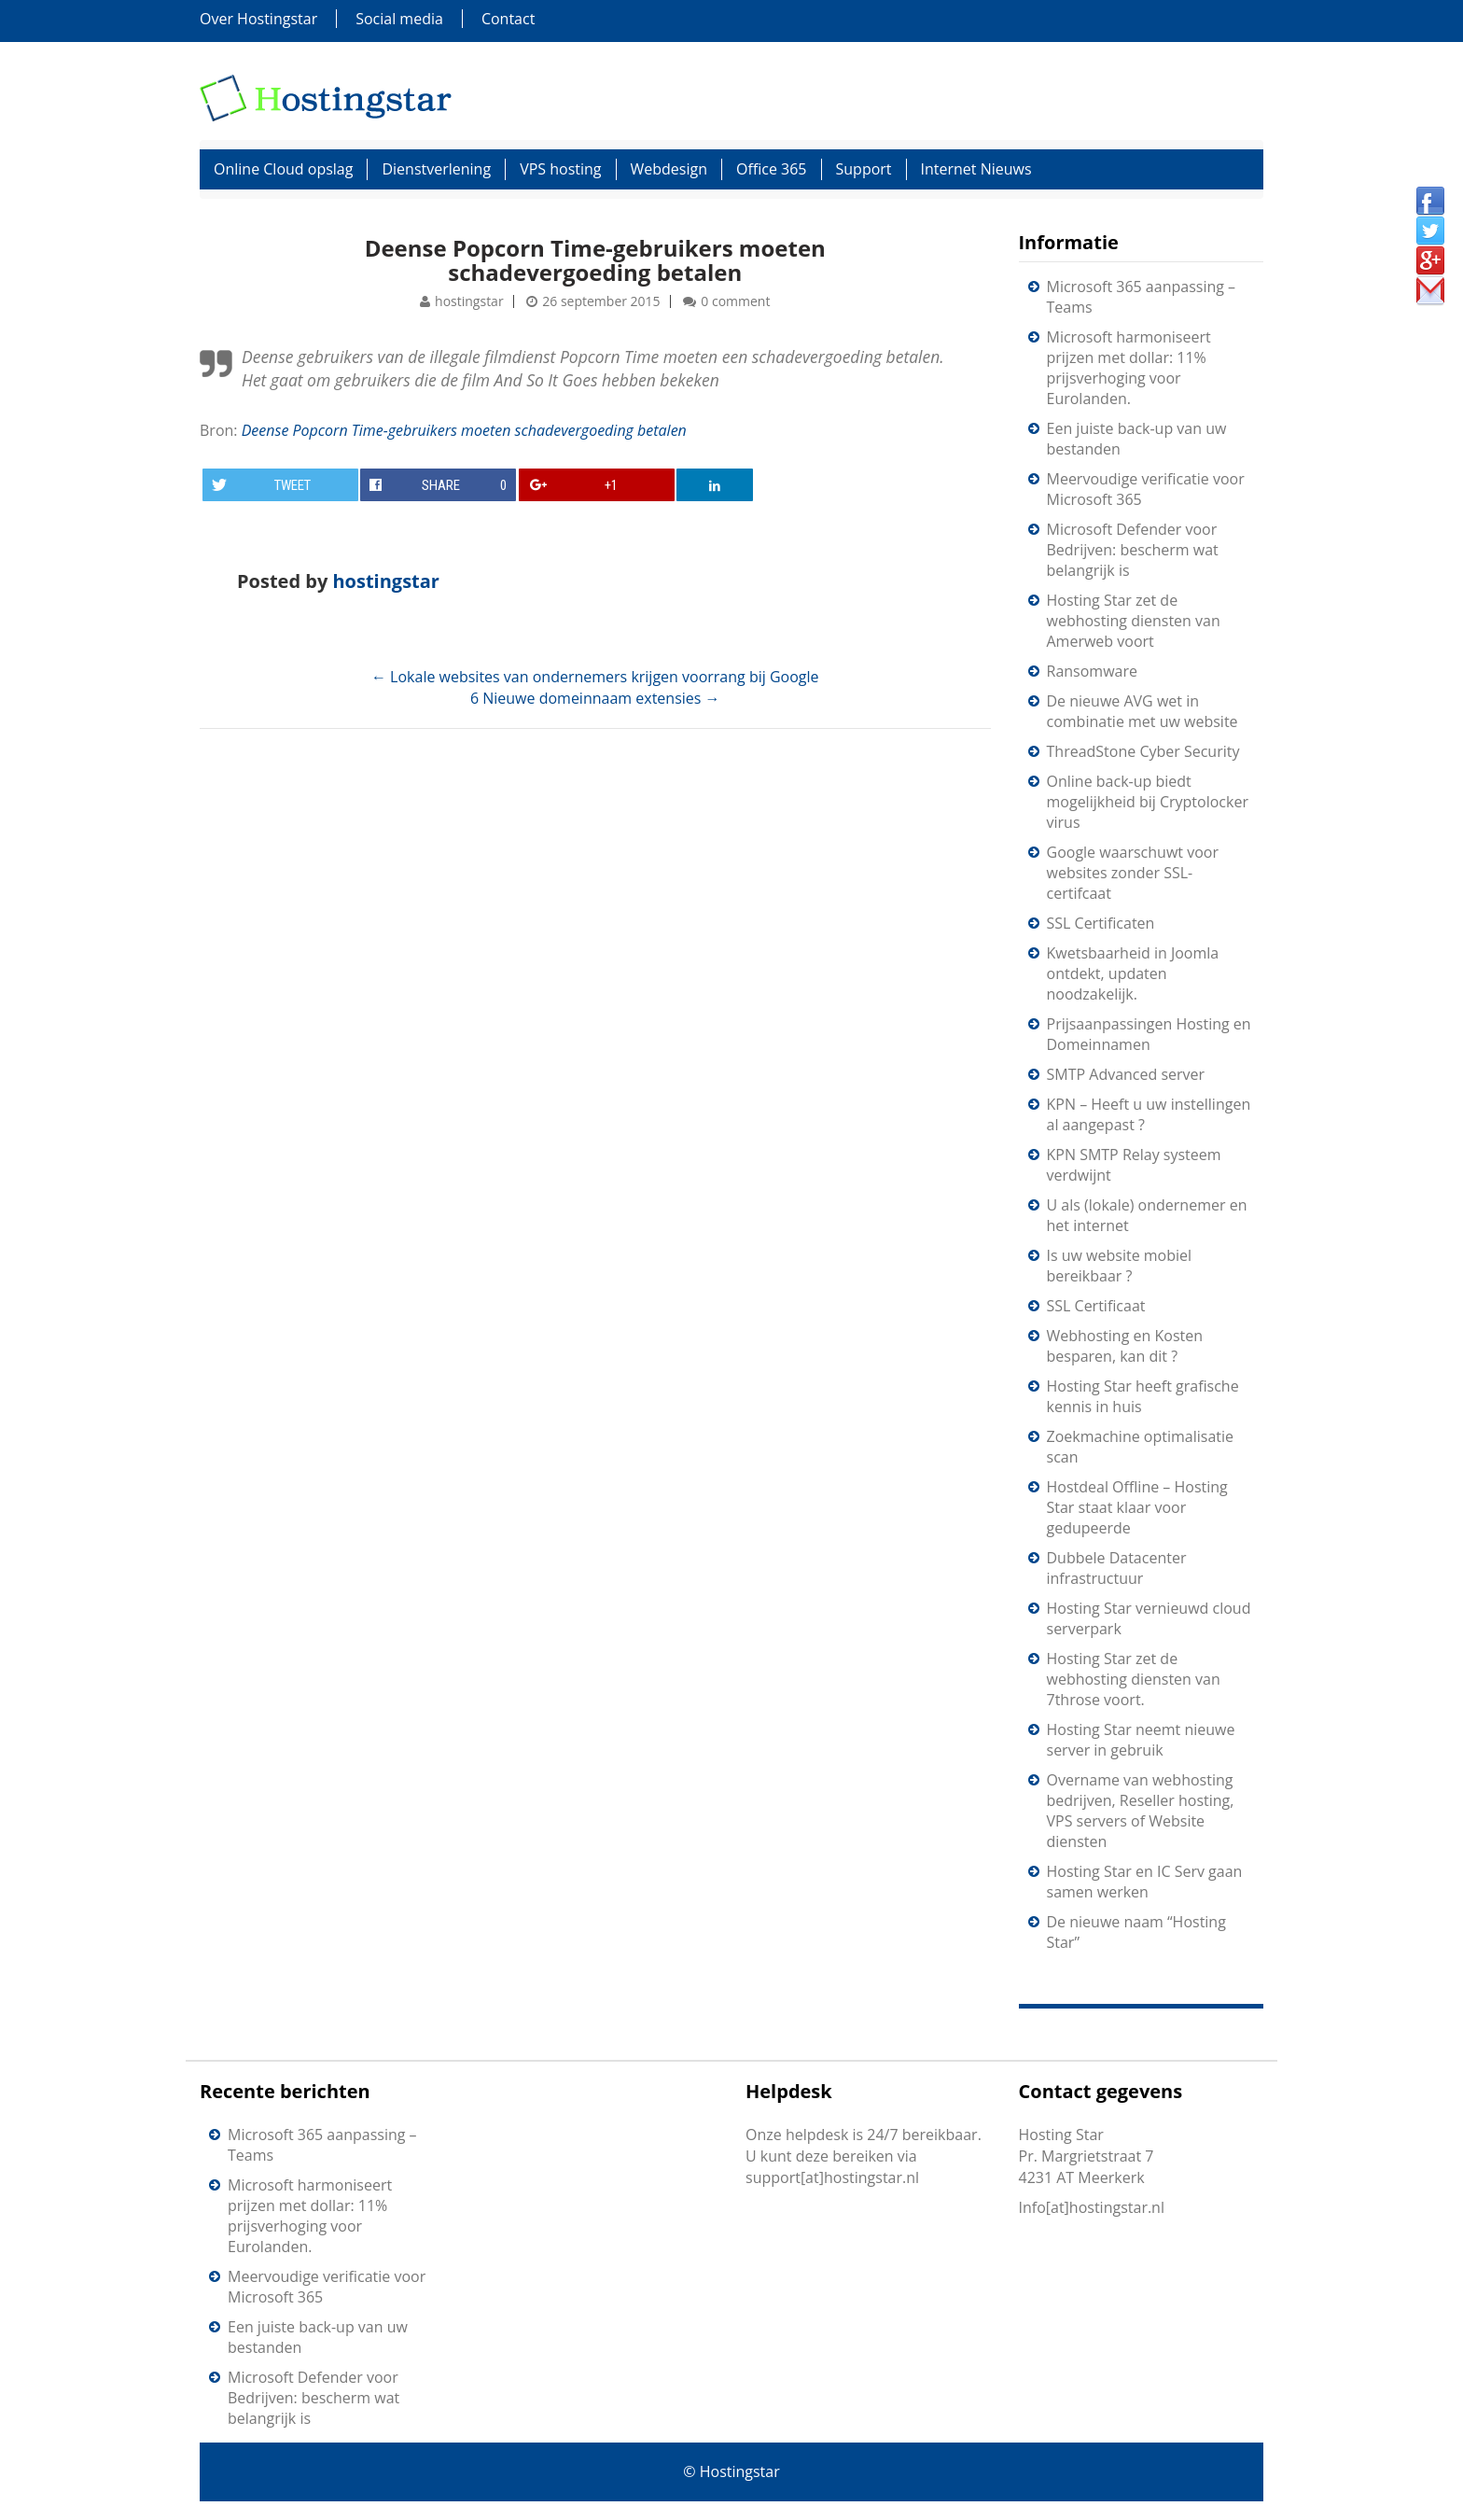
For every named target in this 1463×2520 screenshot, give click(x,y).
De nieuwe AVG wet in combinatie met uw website (1142, 711)
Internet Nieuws (976, 169)
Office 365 (771, 169)
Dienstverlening (436, 169)
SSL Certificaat (1096, 1305)
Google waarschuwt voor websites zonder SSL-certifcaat (1133, 872)
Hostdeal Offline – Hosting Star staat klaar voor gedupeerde (1137, 1507)
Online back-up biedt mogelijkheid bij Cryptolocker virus (1147, 802)
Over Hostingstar (258, 18)
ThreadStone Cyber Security (1143, 751)
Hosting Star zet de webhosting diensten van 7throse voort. (1133, 1679)
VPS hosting (560, 169)
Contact (508, 18)
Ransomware (1092, 671)
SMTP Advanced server (1126, 1074)
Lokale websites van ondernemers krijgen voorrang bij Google (595, 676)
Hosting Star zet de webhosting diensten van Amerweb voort (1133, 620)
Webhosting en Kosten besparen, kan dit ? (1125, 1345)
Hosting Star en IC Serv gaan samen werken (1145, 1881)
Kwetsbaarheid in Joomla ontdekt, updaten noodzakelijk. (1133, 973)
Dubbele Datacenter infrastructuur (1117, 1568)
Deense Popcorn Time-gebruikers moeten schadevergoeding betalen (595, 259)
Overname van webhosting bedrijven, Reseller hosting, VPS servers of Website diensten (1140, 1811)
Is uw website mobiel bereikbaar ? (1119, 1265)
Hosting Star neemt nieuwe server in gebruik (1141, 1739)
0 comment (735, 301)
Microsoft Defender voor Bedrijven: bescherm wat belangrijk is (1133, 550)
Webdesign (669, 169)
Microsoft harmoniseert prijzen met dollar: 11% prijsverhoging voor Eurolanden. (1129, 368)
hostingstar (469, 301)
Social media (399, 18)
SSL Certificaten (1101, 923)
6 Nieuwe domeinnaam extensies (595, 698)
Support (864, 169)
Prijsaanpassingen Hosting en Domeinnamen (1149, 1034)
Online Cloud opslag (283, 169)
